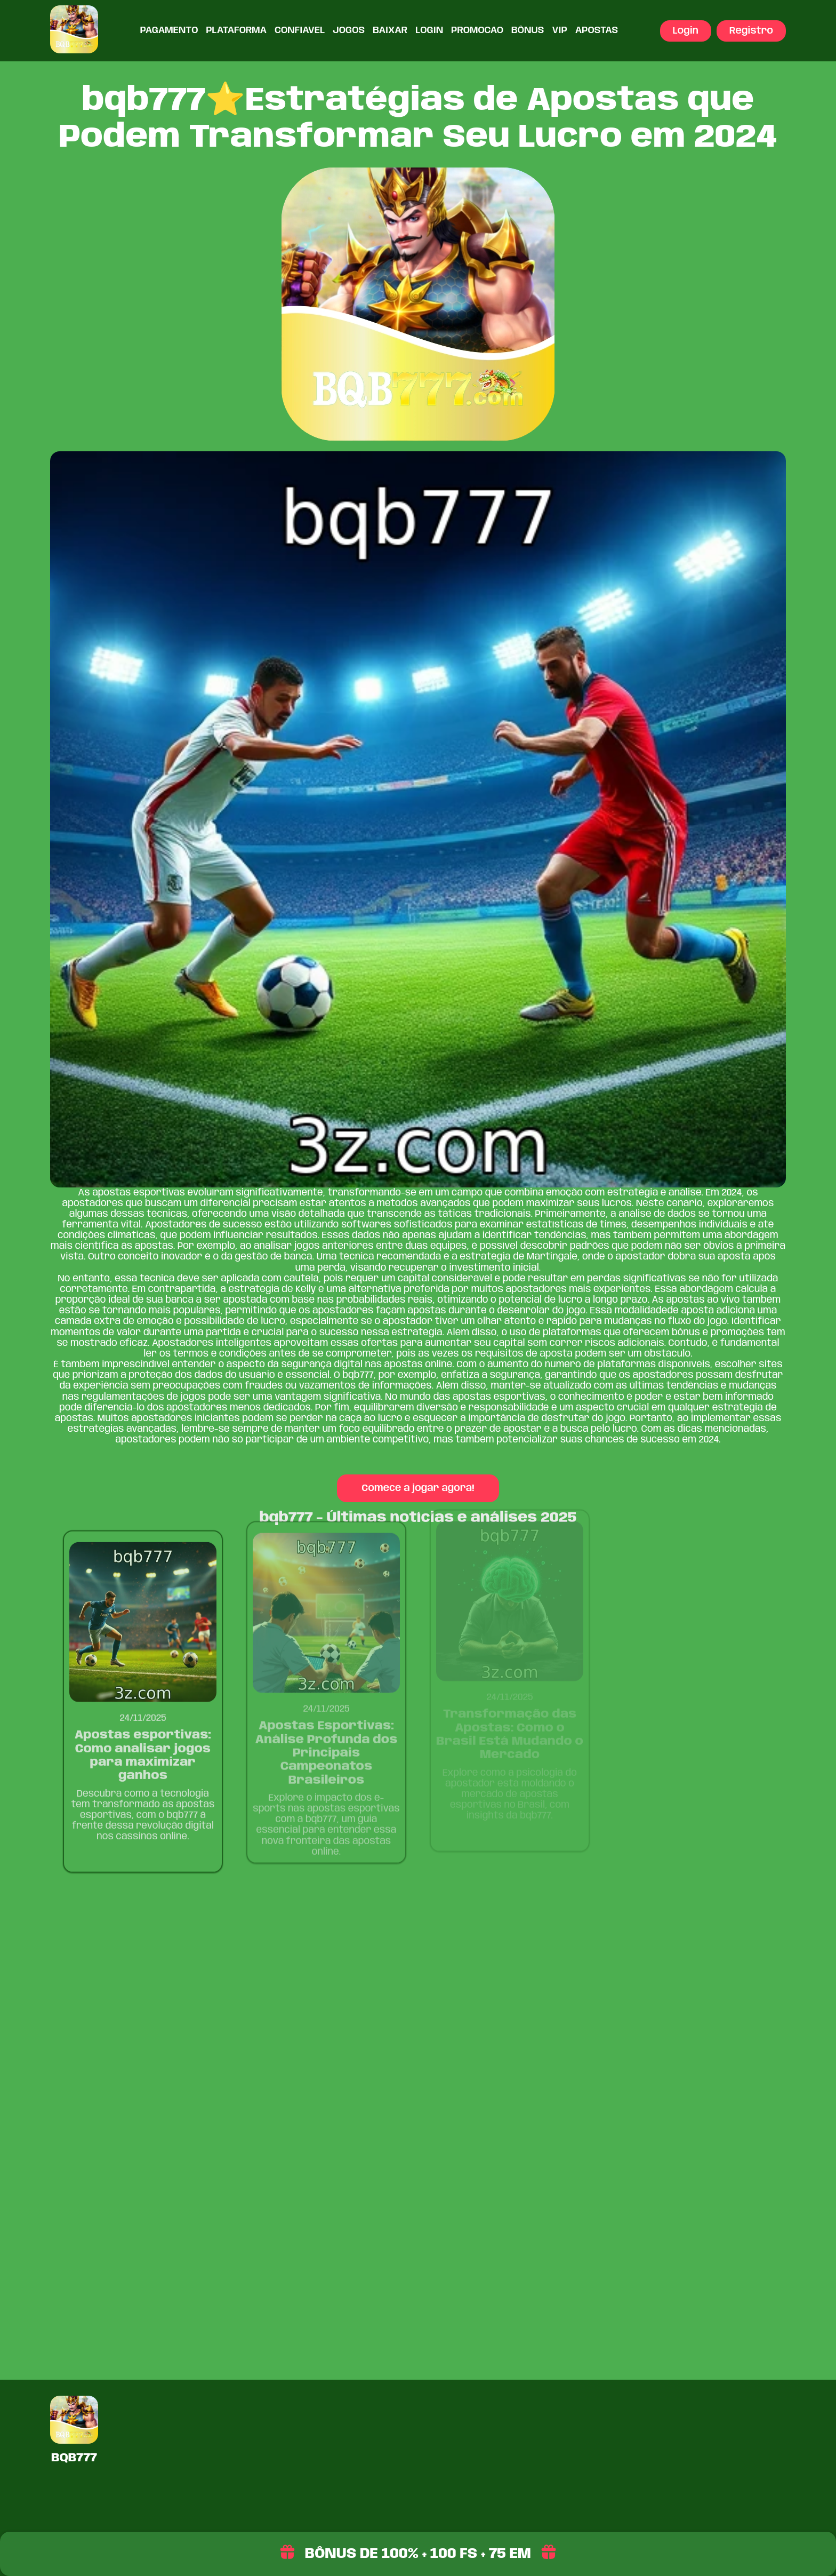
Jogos (349, 30)
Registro (751, 31)
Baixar (390, 30)
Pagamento (169, 30)
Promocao (477, 30)
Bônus (527, 30)
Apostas (596, 30)
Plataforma (236, 30)
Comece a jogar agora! (418, 1487)
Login (429, 30)
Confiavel (300, 30)
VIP (559, 30)
